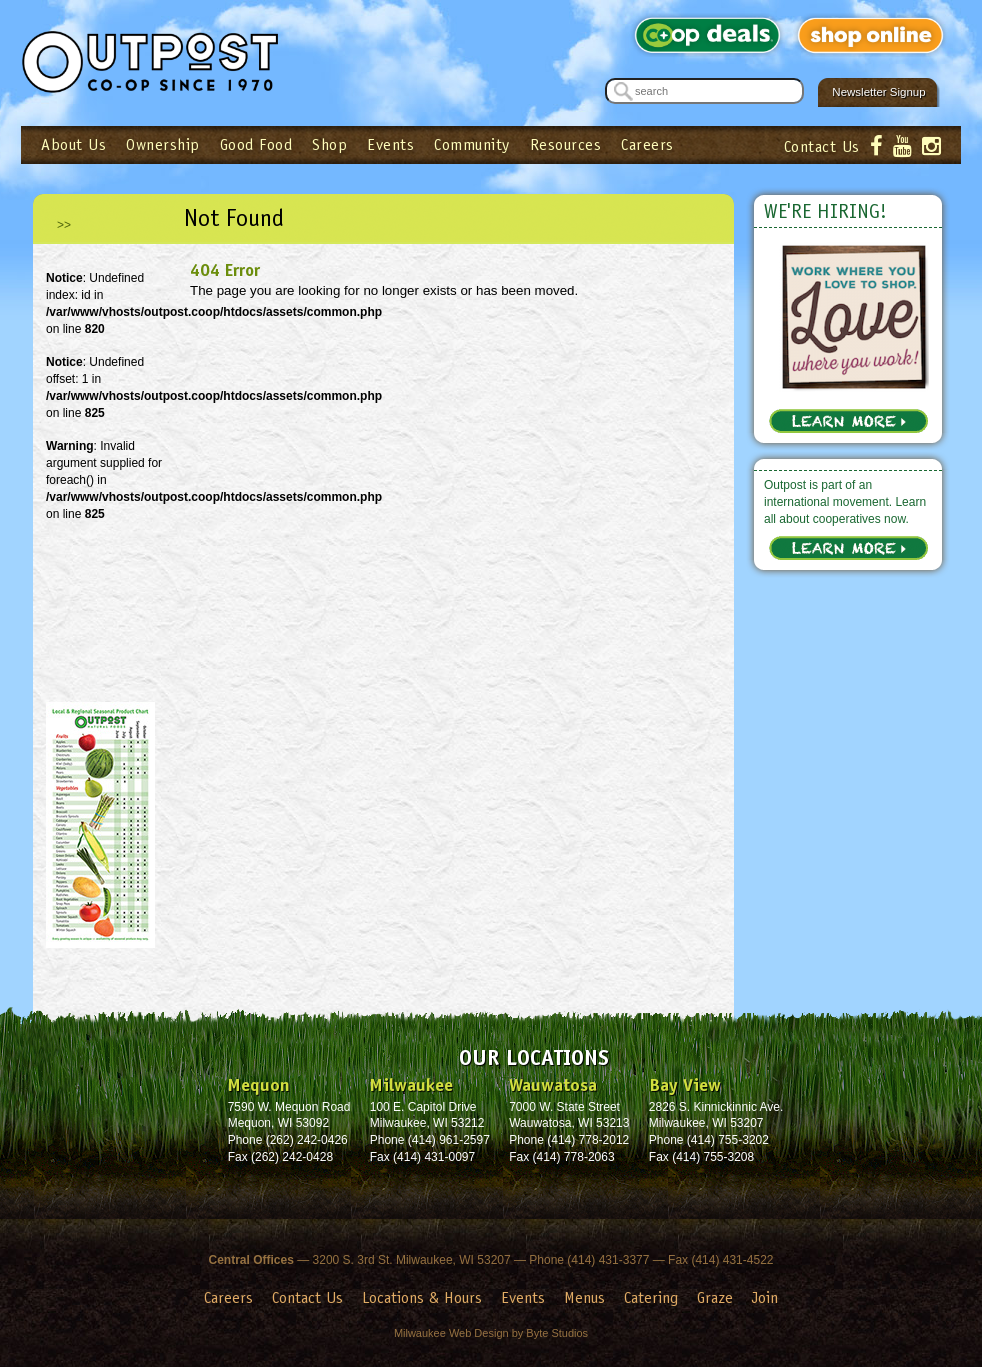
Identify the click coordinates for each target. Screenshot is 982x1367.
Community (472, 144)
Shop (329, 144)
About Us (73, 144)
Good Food (256, 144)
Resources (566, 144)
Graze (715, 1297)
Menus (584, 1297)
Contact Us (822, 146)
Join (765, 1297)
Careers (647, 144)
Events (390, 144)
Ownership (163, 144)
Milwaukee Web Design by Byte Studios (491, 1333)
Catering (651, 1297)
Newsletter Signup (878, 92)
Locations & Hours (422, 1297)
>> (64, 225)
